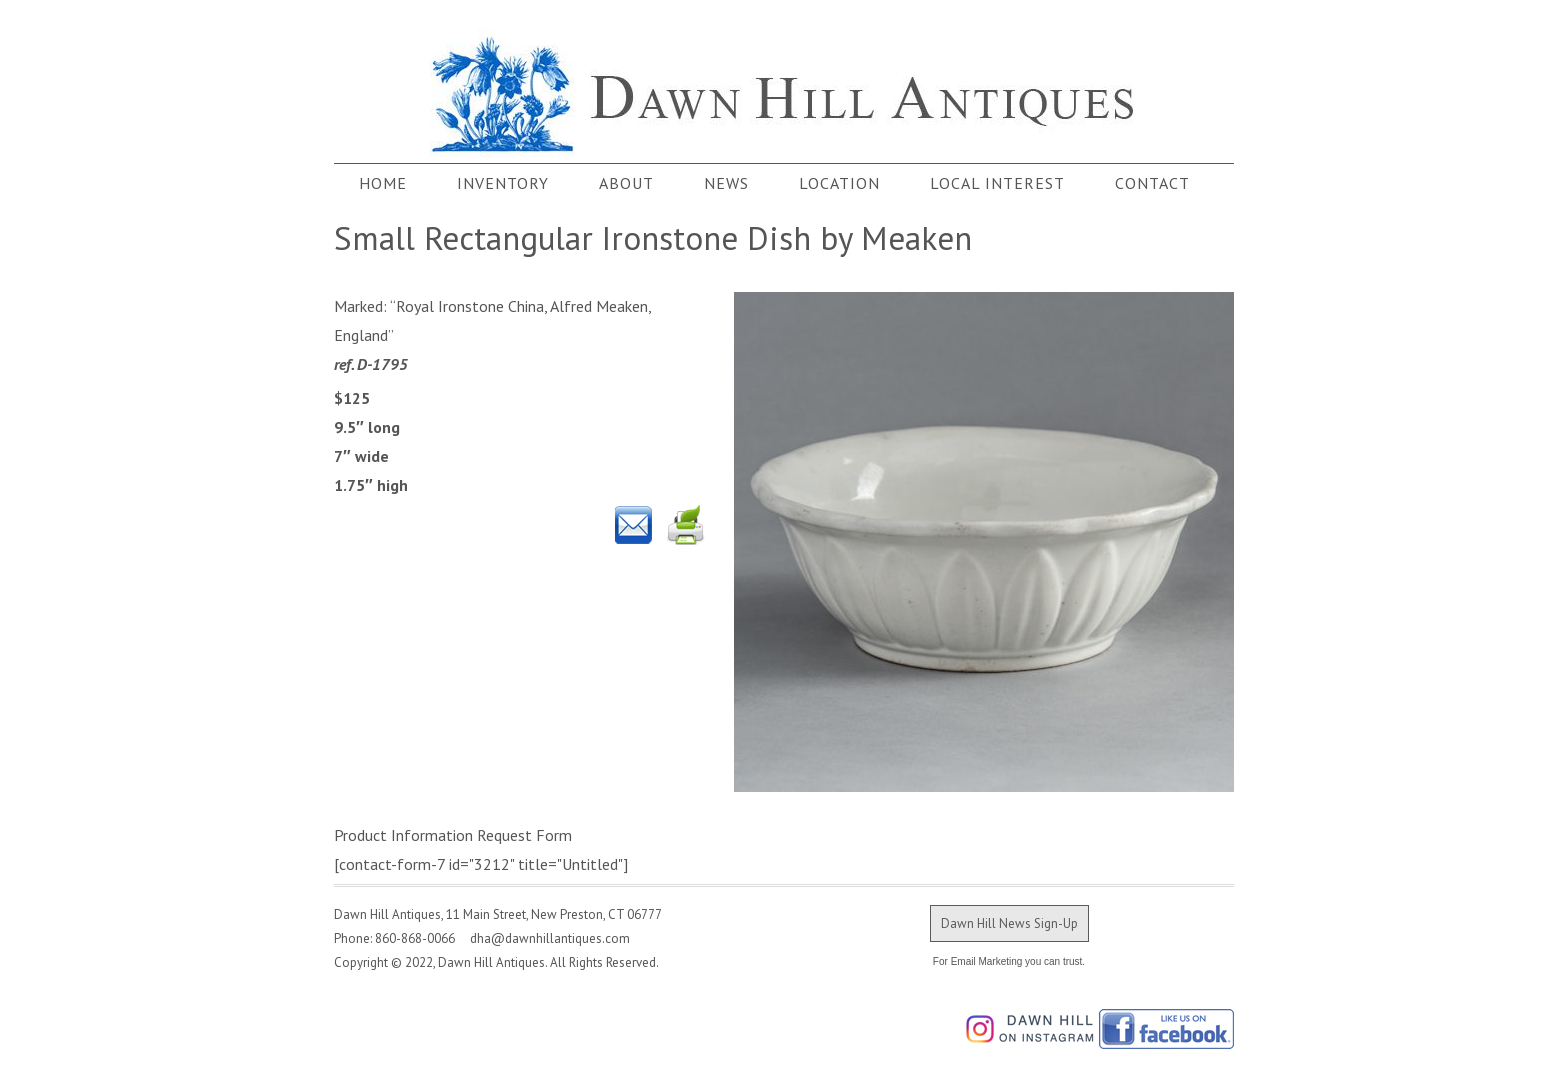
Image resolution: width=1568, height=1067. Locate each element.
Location (839, 183)
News (726, 183)
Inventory (503, 183)
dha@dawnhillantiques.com (544, 938)
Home (383, 183)
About (626, 183)
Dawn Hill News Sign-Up (1009, 923)
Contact (1152, 183)
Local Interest (997, 183)
